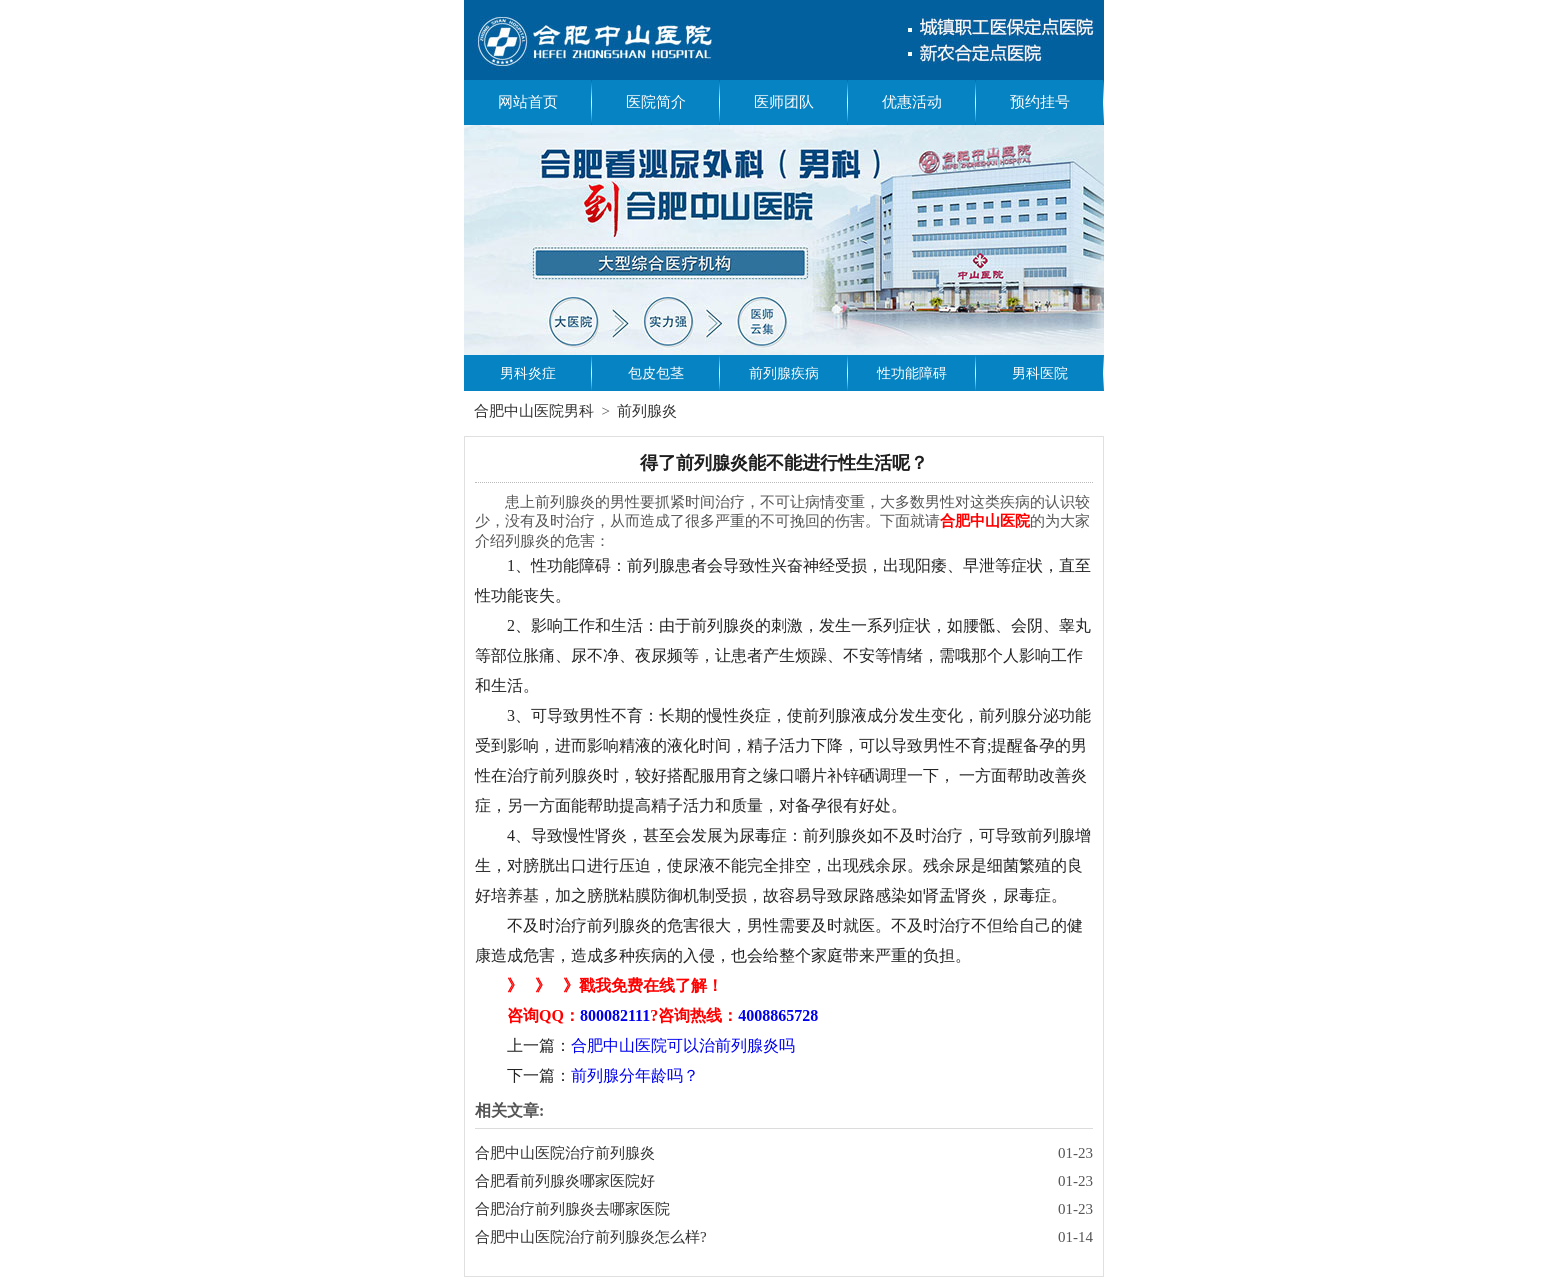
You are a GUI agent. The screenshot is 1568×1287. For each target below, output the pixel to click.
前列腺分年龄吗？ (635, 1075)
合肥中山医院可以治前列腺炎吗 (683, 1045)
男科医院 (1040, 373)
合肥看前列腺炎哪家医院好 (565, 1181)
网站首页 (528, 102)
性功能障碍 (912, 373)
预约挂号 (1040, 102)
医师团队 (784, 102)
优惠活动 (912, 102)
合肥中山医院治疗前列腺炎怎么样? (591, 1237)
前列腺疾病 (784, 373)
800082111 (615, 1015)
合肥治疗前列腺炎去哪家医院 (572, 1209)
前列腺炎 (647, 411)
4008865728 (778, 1015)
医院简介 (656, 102)
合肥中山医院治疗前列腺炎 (565, 1153)
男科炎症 (528, 373)
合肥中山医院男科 (534, 411)
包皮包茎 (656, 373)
